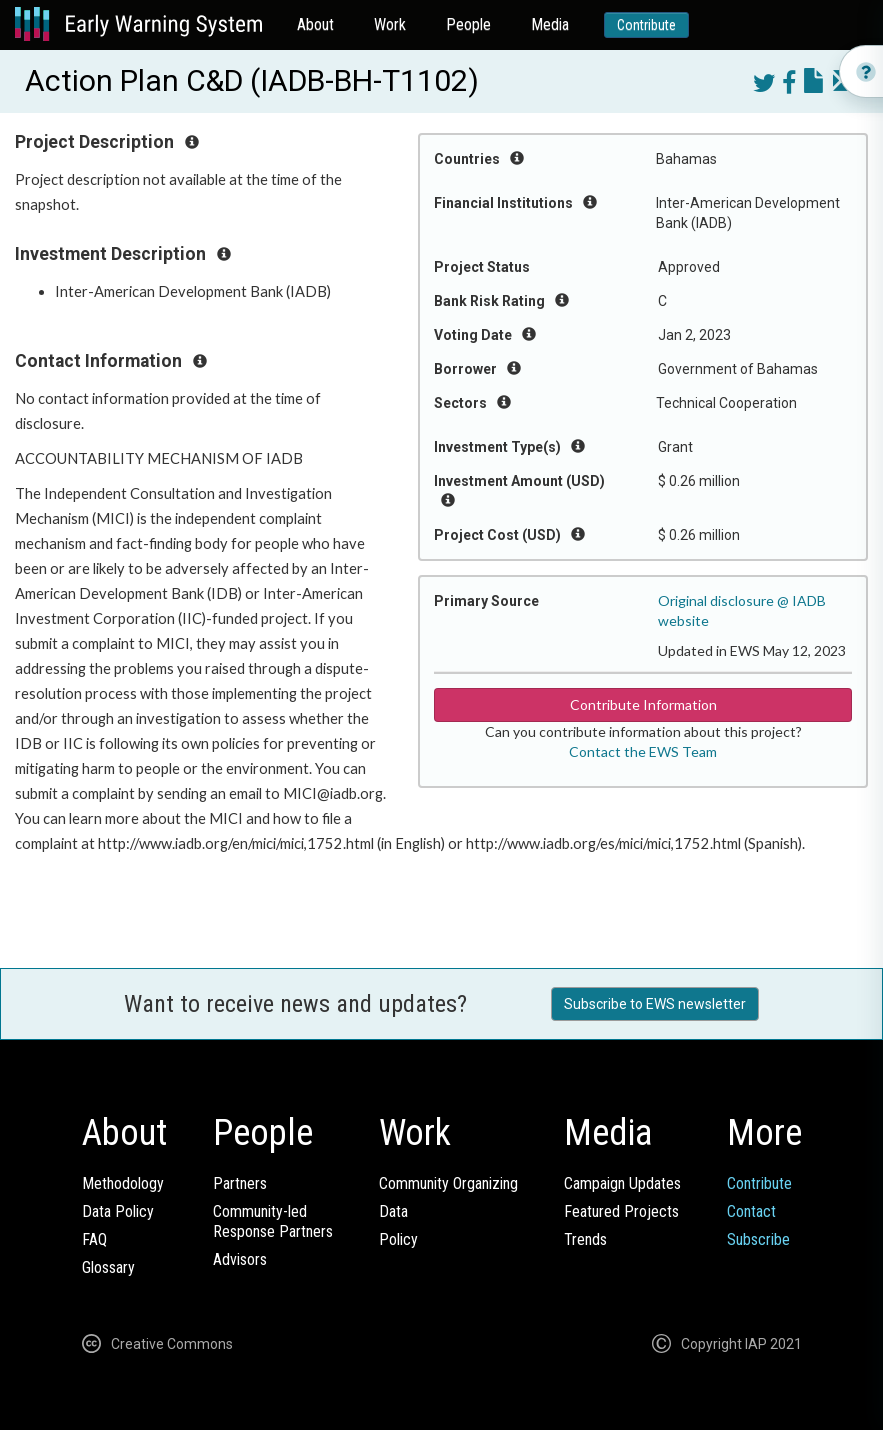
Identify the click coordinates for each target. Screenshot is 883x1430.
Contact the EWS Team (643, 751)
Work (390, 24)
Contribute (646, 25)
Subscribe (758, 1239)
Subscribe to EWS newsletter (655, 1004)
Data (393, 1211)
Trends (585, 1239)
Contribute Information (643, 704)
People (468, 24)
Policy (398, 1239)
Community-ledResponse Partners (273, 1221)
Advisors (240, 1259)
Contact (751, 1211)
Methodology (123, 1183)
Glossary (108, 1267)
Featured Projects (621, 1211)
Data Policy (118, 1211)
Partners (240, 1183)
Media (550, 24)
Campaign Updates (622, 1183)
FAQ (94, 1239)
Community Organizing (448, 1183)
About (315, 24)
